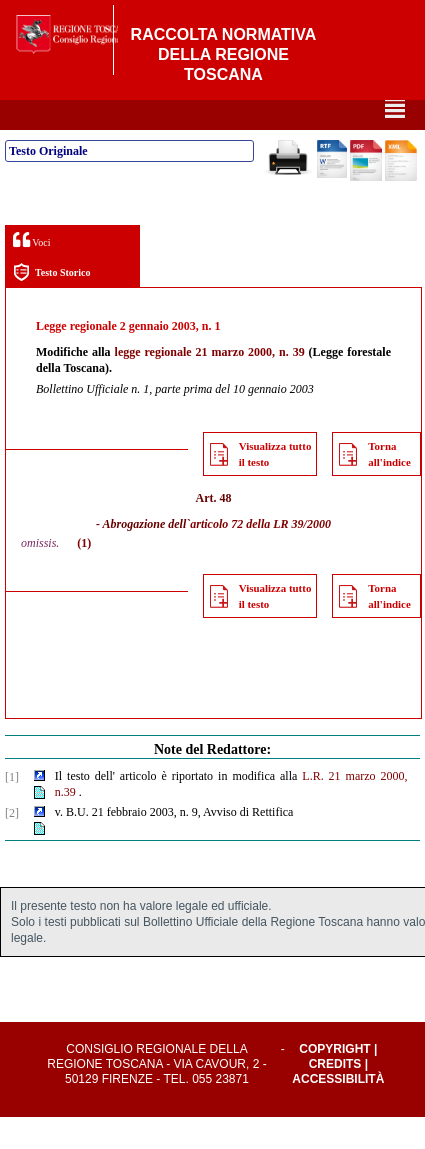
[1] (12, 809)
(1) (84, 575)
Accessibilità (338, 1111)
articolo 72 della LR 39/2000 (260, 556)
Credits (335, 1096)
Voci (31, 271)
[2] (12, 845)
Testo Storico (51, 304)
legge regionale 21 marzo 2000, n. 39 (210, 384)
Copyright (334, 1081)
